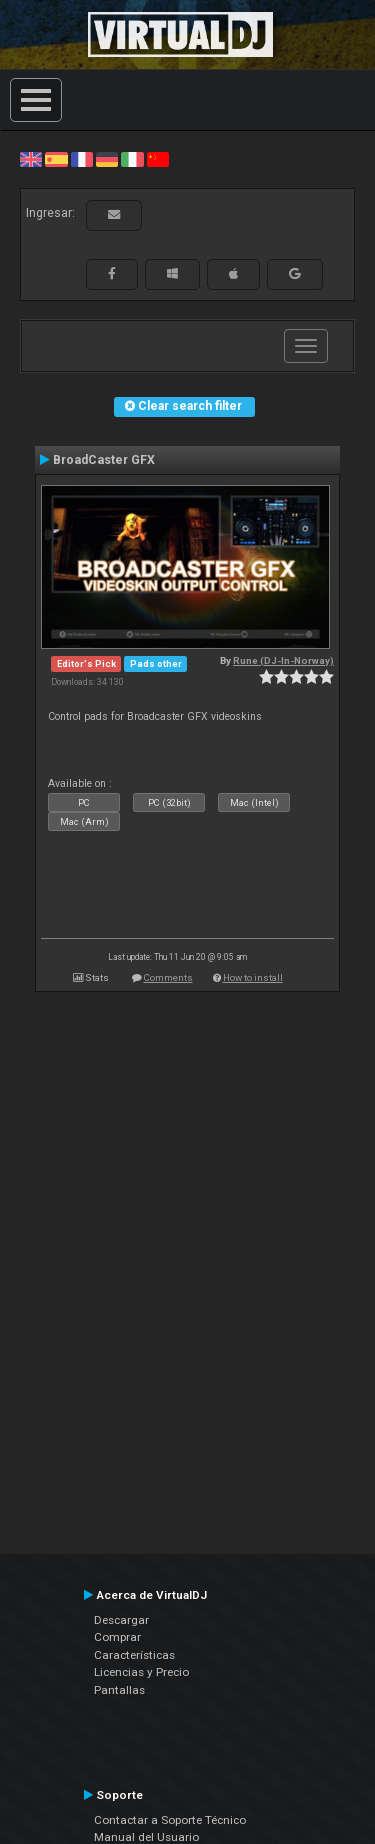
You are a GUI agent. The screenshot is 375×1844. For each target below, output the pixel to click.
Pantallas (119, 1690)
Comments (168, 977)
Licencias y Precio (141, 1672)
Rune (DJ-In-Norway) (283, 660)
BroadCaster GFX (104, 460)
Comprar (117, 1637)
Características (134, 1655)
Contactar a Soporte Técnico (170, 1820)
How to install (253, 977)
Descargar (121, 1620)
